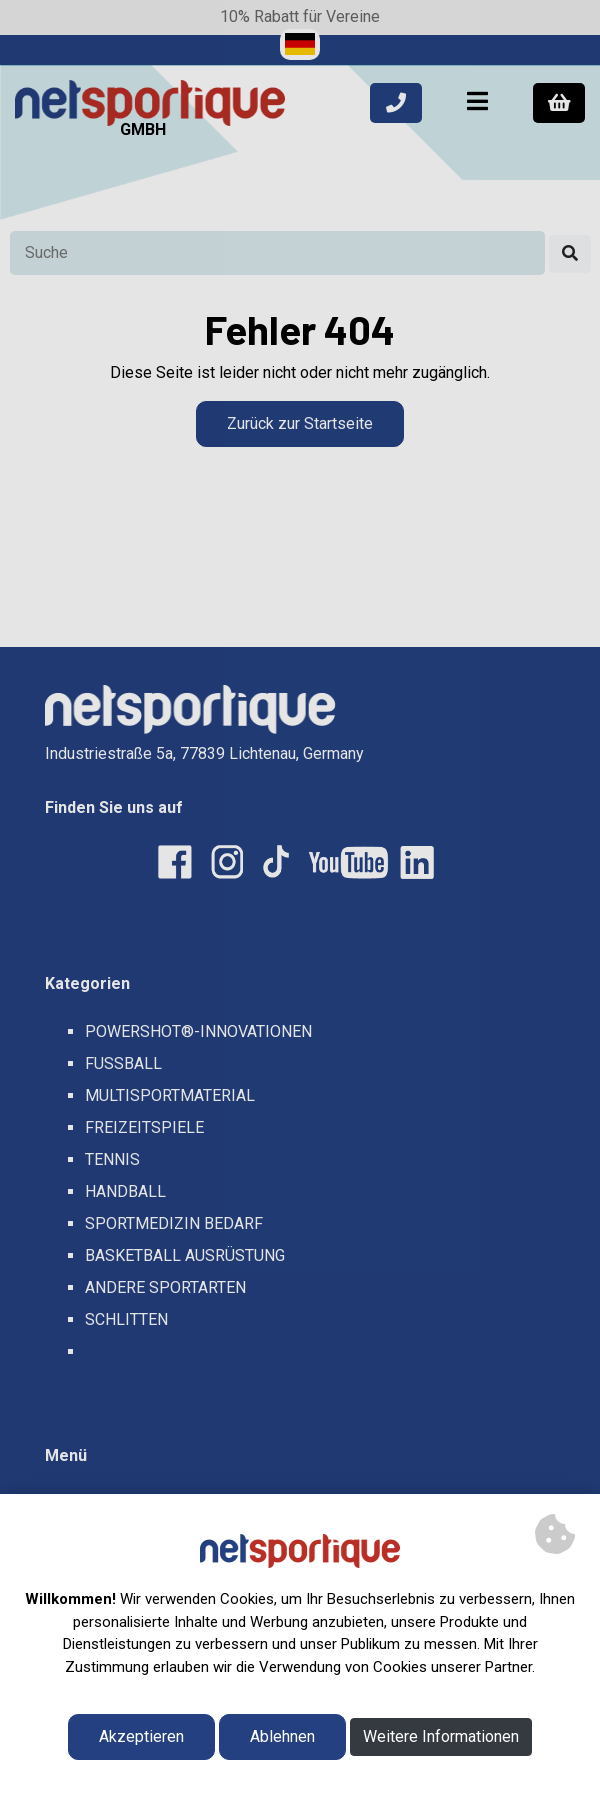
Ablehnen (282, 1736)
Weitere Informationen (441, 1736)
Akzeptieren (141, 1736)
